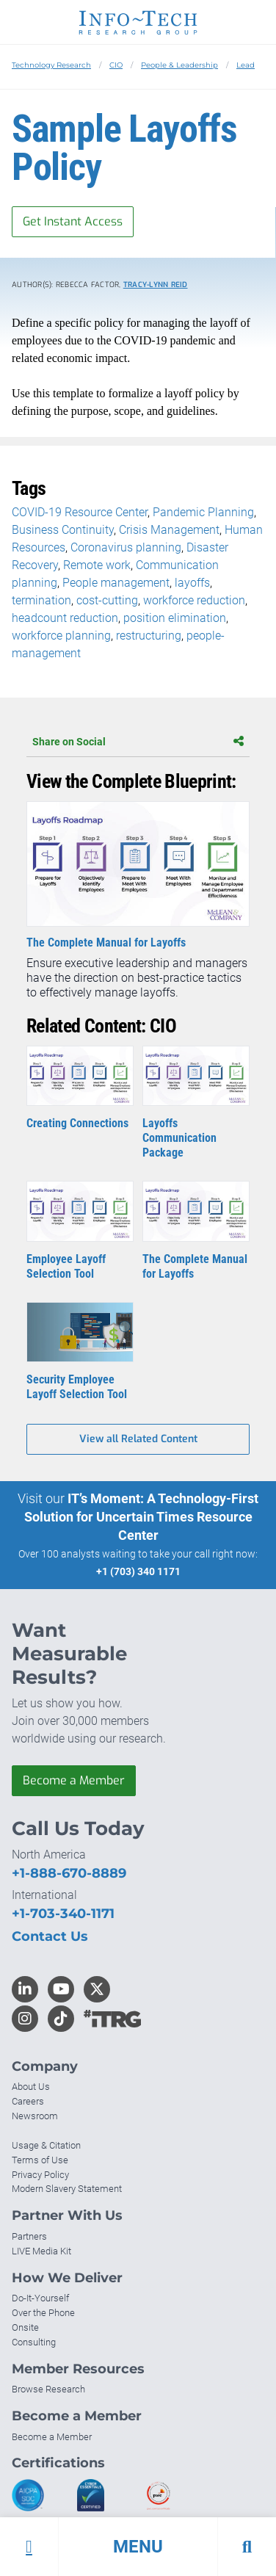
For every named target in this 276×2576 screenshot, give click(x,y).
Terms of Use (40, 2160)
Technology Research (51, 65)
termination (41, 600)
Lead (245, 65)
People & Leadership (179, 65)
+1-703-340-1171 (63, 1914)
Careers (28, 2101)
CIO (116, 65)
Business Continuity (63, 530)
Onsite (25, 2327)
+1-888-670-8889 (69, 1873)
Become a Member (74, 1780)
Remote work (97, 565)
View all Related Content (138, 1439)
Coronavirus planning (125, 547)
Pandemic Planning (203, 512)
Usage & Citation (46, 2145)
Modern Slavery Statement (67, 2188)
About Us (31, 2086)
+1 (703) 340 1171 (138, 1571)
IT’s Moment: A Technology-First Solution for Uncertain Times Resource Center (141, 1517)
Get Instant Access (73, 221)
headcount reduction (65, 618)
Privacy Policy (40, 2174)
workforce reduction (194, 600)
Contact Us (50, 1936)
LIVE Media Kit (41, 2251)
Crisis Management (169, 530)
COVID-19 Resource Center (80, 512)
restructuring (148, 636)
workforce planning (61, 636)
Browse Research (48, 2389)
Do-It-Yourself (40, 2298)
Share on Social (138, 741)
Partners (29, 2236)
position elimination (174, 618)
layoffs (192, 583)
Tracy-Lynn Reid (155, 284)
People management (116, 583)
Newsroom (35, 2115)
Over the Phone (43, 2312)
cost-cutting (107, 600)
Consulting (34, 2342)
